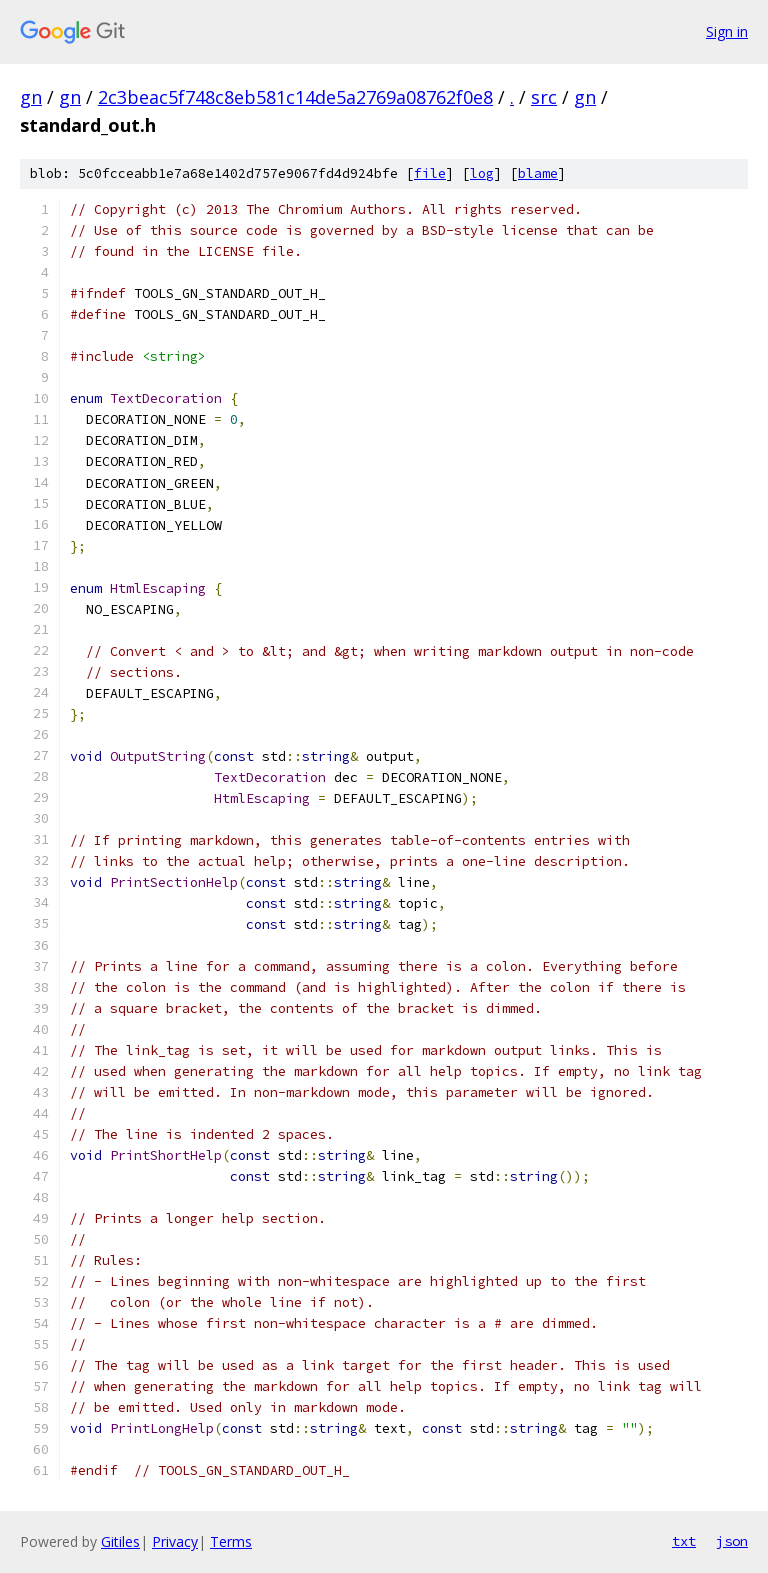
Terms (231, 1541)
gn (31, 97)
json (732, 1541)
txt (684, 1541)
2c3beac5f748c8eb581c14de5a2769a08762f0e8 (295, 97)
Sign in (727, 31)
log (482, 173)
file (430, 173)
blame (538, 173)
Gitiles (120, 1541)
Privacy (175, 1541)
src (544, 97)
